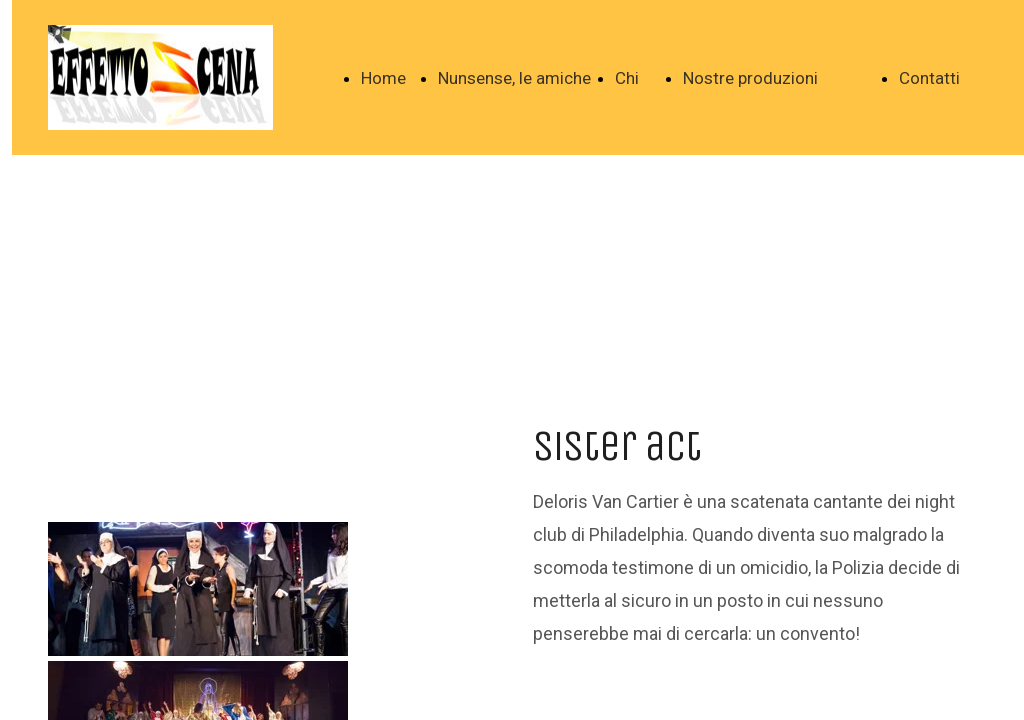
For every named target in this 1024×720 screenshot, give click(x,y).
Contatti (929, 78)
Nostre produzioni (750, 78)
